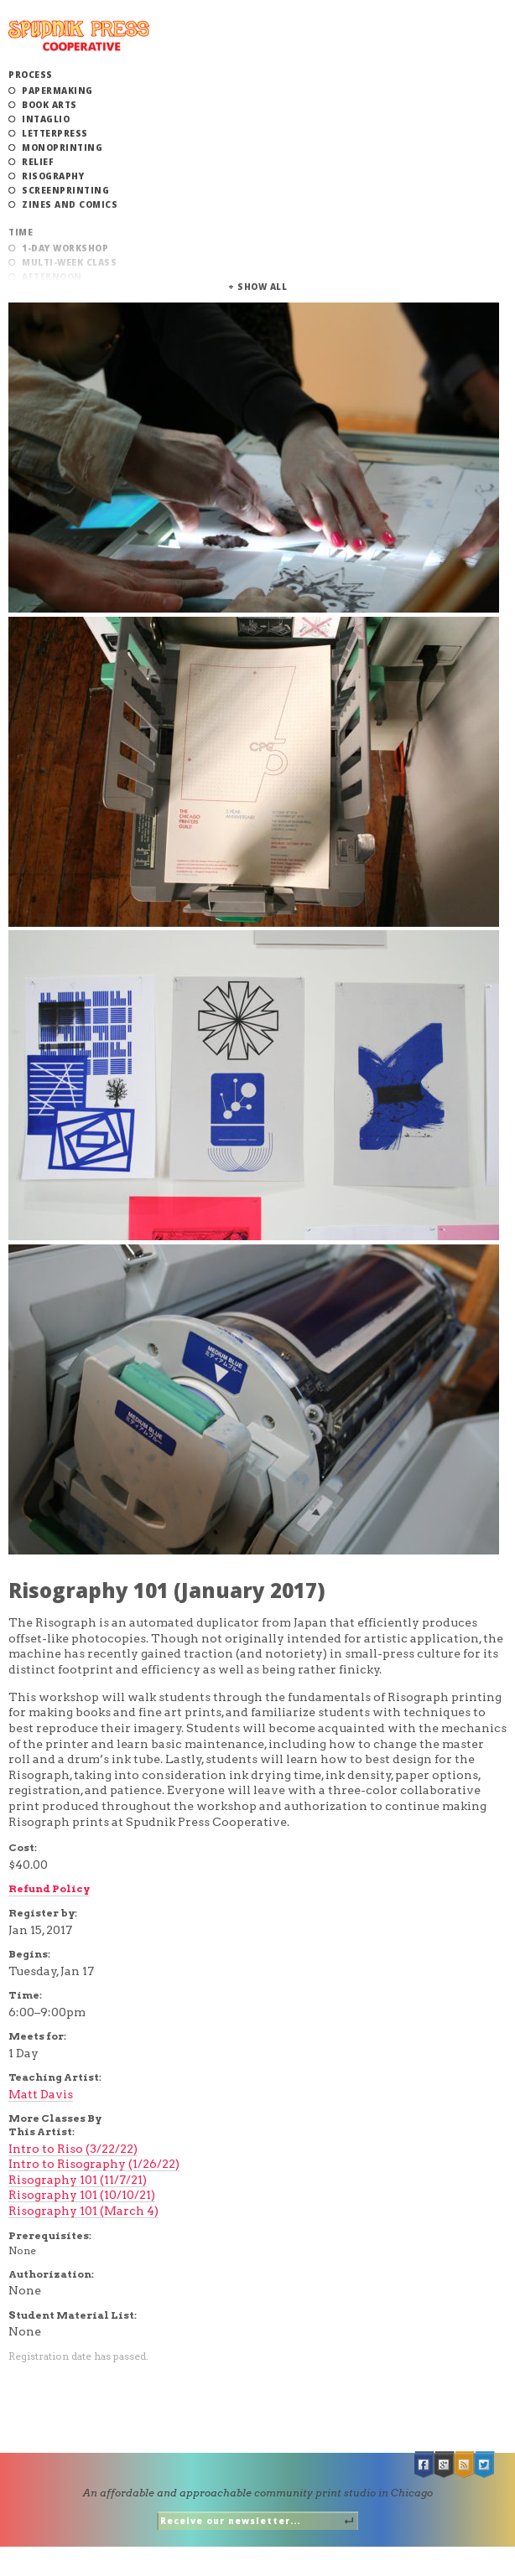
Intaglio (46, 119)
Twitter (485, 2465)
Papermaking (57, 90)
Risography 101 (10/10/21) (81, 2194)
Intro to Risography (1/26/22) (93, 2163)
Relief (38, 162)
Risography (53, 176)
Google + (444, 2465)
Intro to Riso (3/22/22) (73, 2148)
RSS (465, 2465)
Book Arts (49, 105)
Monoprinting (62, 147)
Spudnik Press (78, 35)
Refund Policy (49, 1888)
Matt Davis (40, 2094)
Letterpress (55, 133)
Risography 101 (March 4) (83, 2210)
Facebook (424, 2465)
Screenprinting (65, 190)
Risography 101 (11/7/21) (77, 2179)
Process (30, 74)
